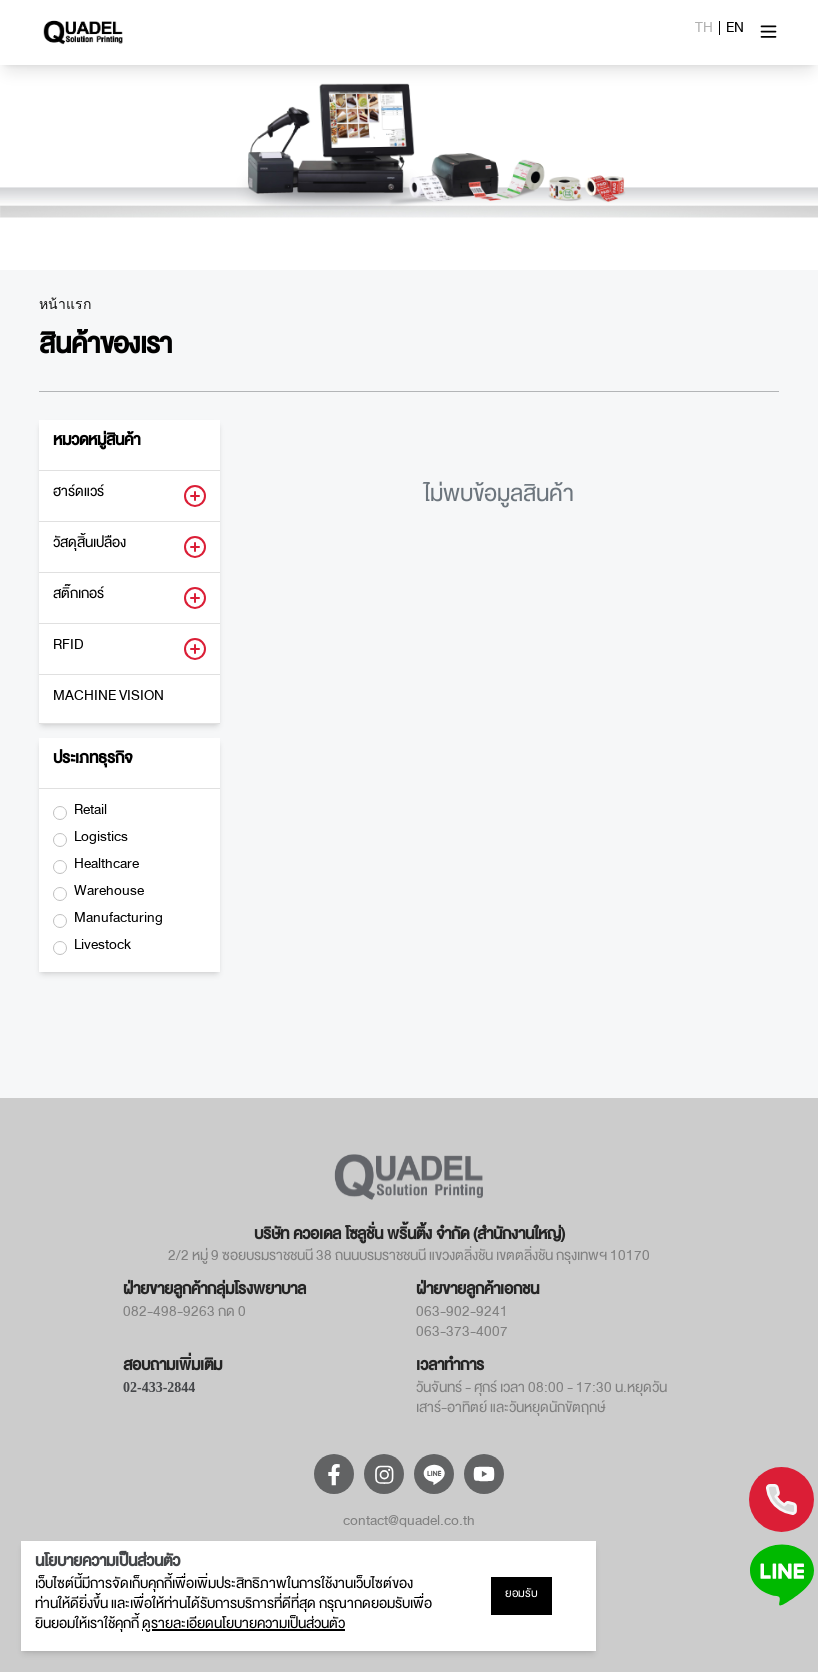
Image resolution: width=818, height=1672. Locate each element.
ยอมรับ (521, 1596)
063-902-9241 (462, 1315)
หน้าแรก (65, 305)
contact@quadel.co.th (409, 1524)
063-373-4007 (462, 1335)
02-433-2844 (159, 1387)
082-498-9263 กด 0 (184, 1315)
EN (735, 31)
